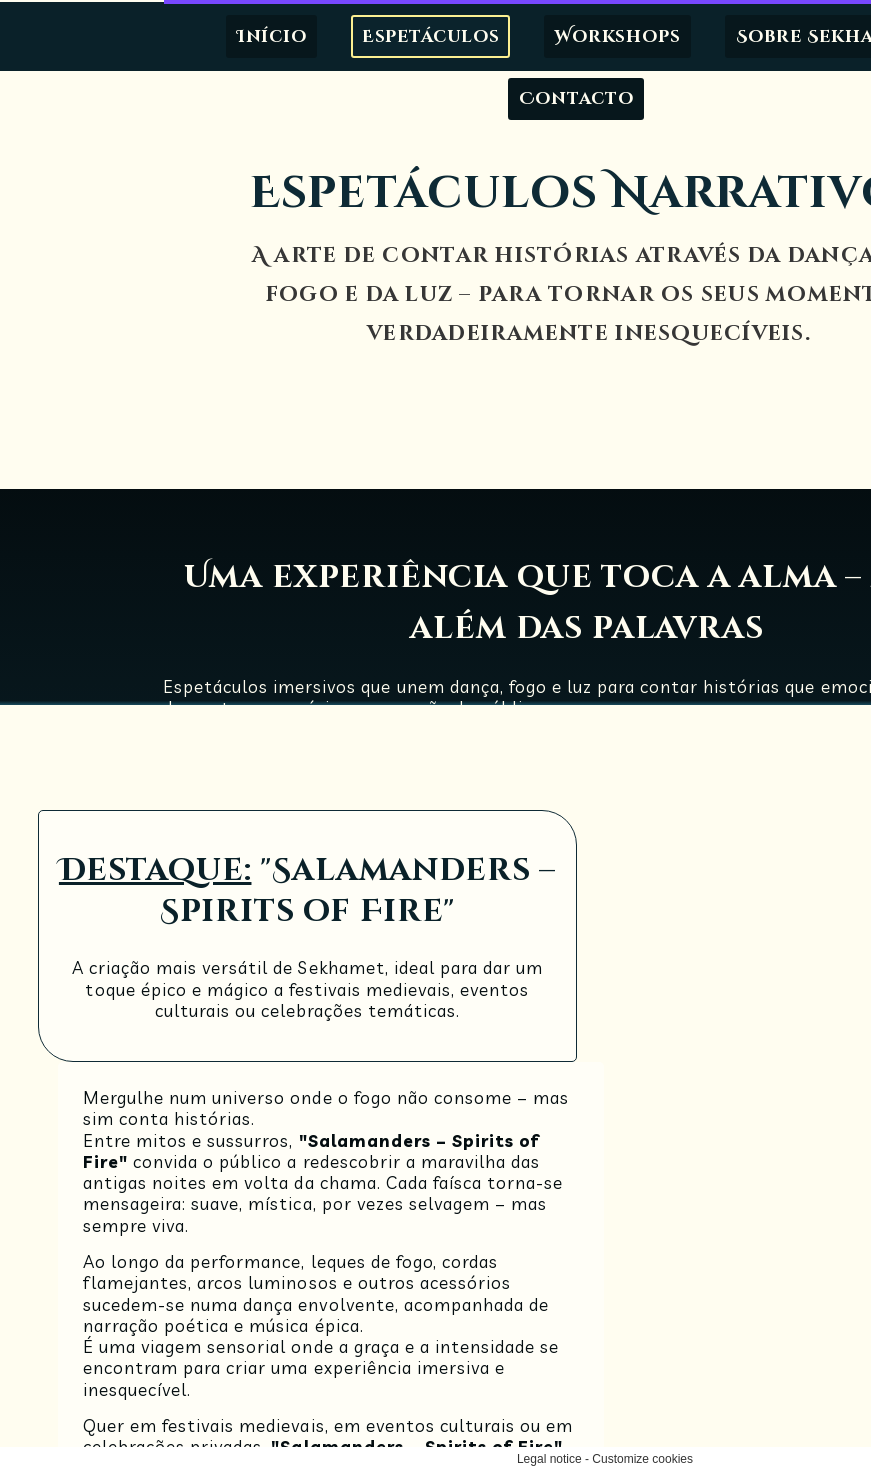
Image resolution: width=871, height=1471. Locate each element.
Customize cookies (477, 1459)
